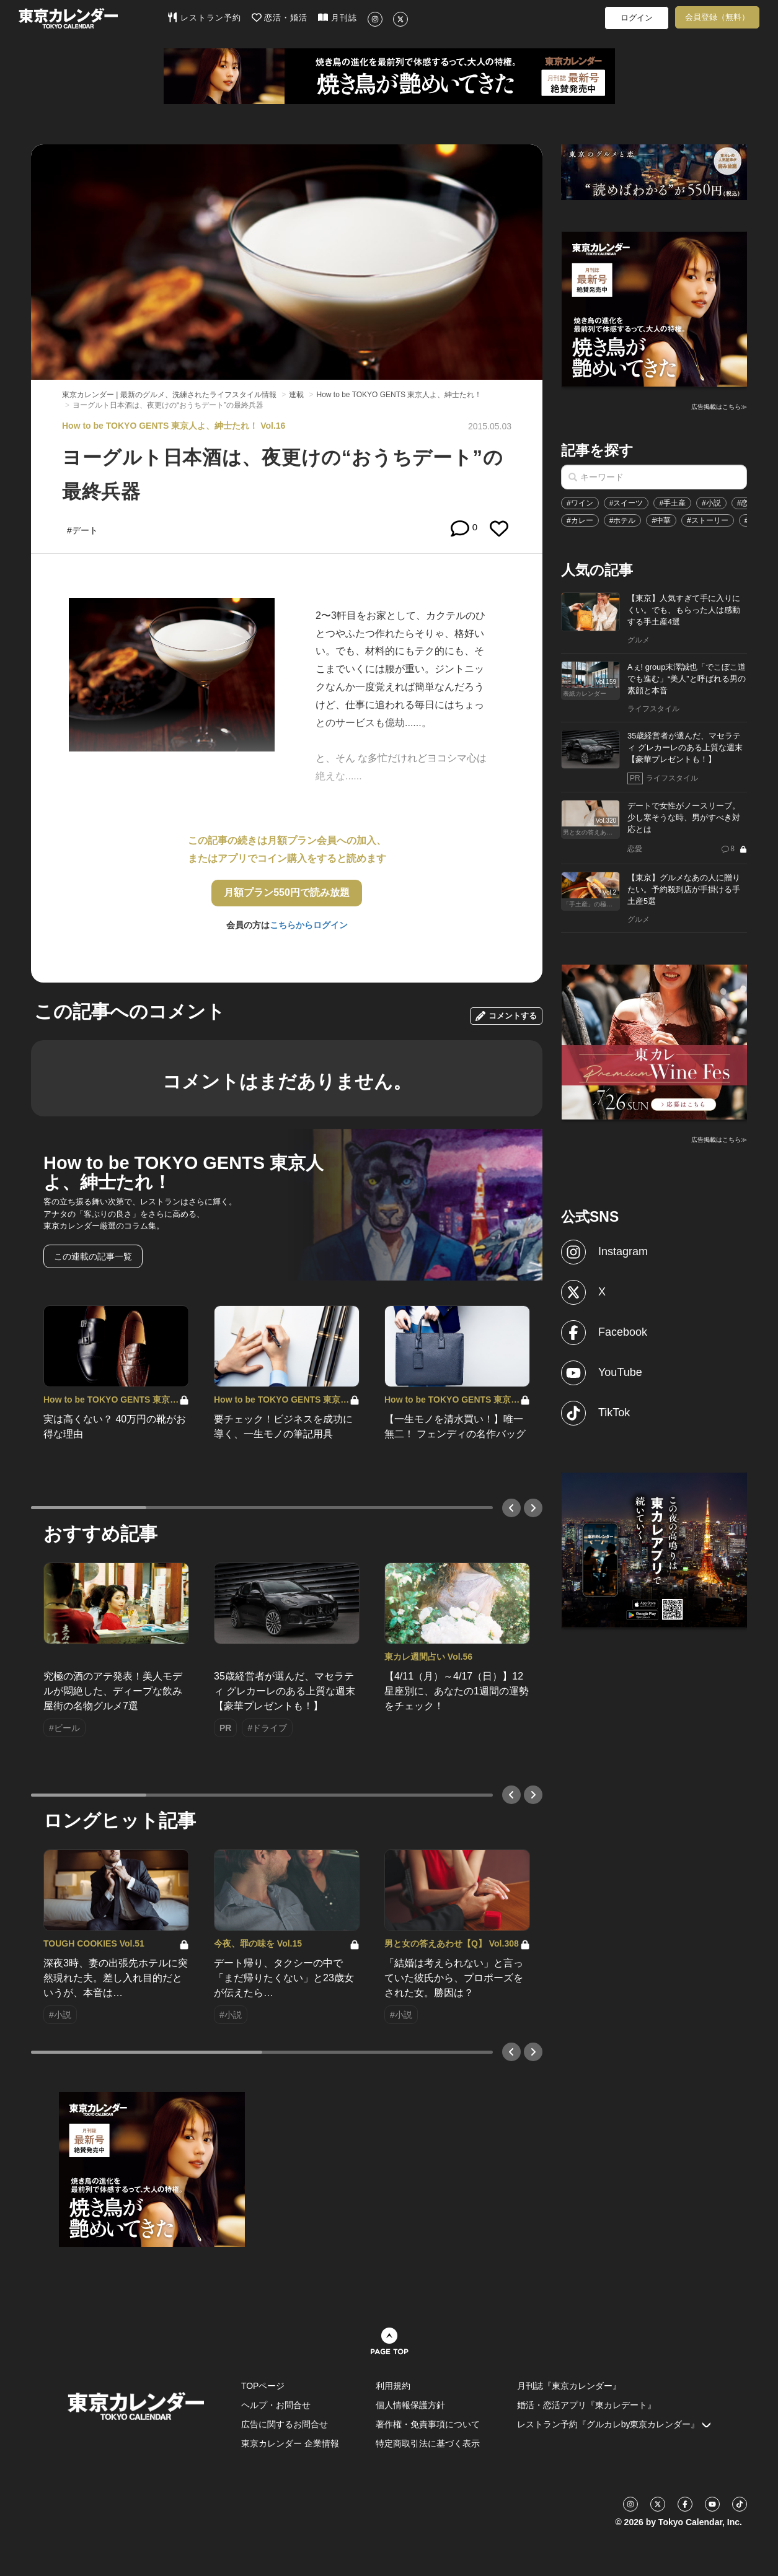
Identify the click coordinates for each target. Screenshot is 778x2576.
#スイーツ (626, 503)
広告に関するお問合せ (284, 2424)
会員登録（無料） (717, 17)
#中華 (661, 520)
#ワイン (580, 503)
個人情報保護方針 (410, 2405)
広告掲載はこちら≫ (719, 406)
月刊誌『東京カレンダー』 (569, 2385)
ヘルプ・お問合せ (276, 2405)
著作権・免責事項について (428, 2424)
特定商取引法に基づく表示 (428, 2443)
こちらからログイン (309, 925)
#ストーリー (707, 520)
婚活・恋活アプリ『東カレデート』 (586, 2405)
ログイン (637, 17)
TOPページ (263, 2385)
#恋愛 (746, 503)
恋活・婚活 (280, 17)
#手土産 (672, 503)
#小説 (711, 503)
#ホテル (622, 520)
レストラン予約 (204, 17)
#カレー (580, 520)
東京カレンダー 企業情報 (290, 2443)
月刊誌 (337, 17)
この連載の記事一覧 (93, 1256)
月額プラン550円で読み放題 (287, 892)
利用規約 (393, 2385)
